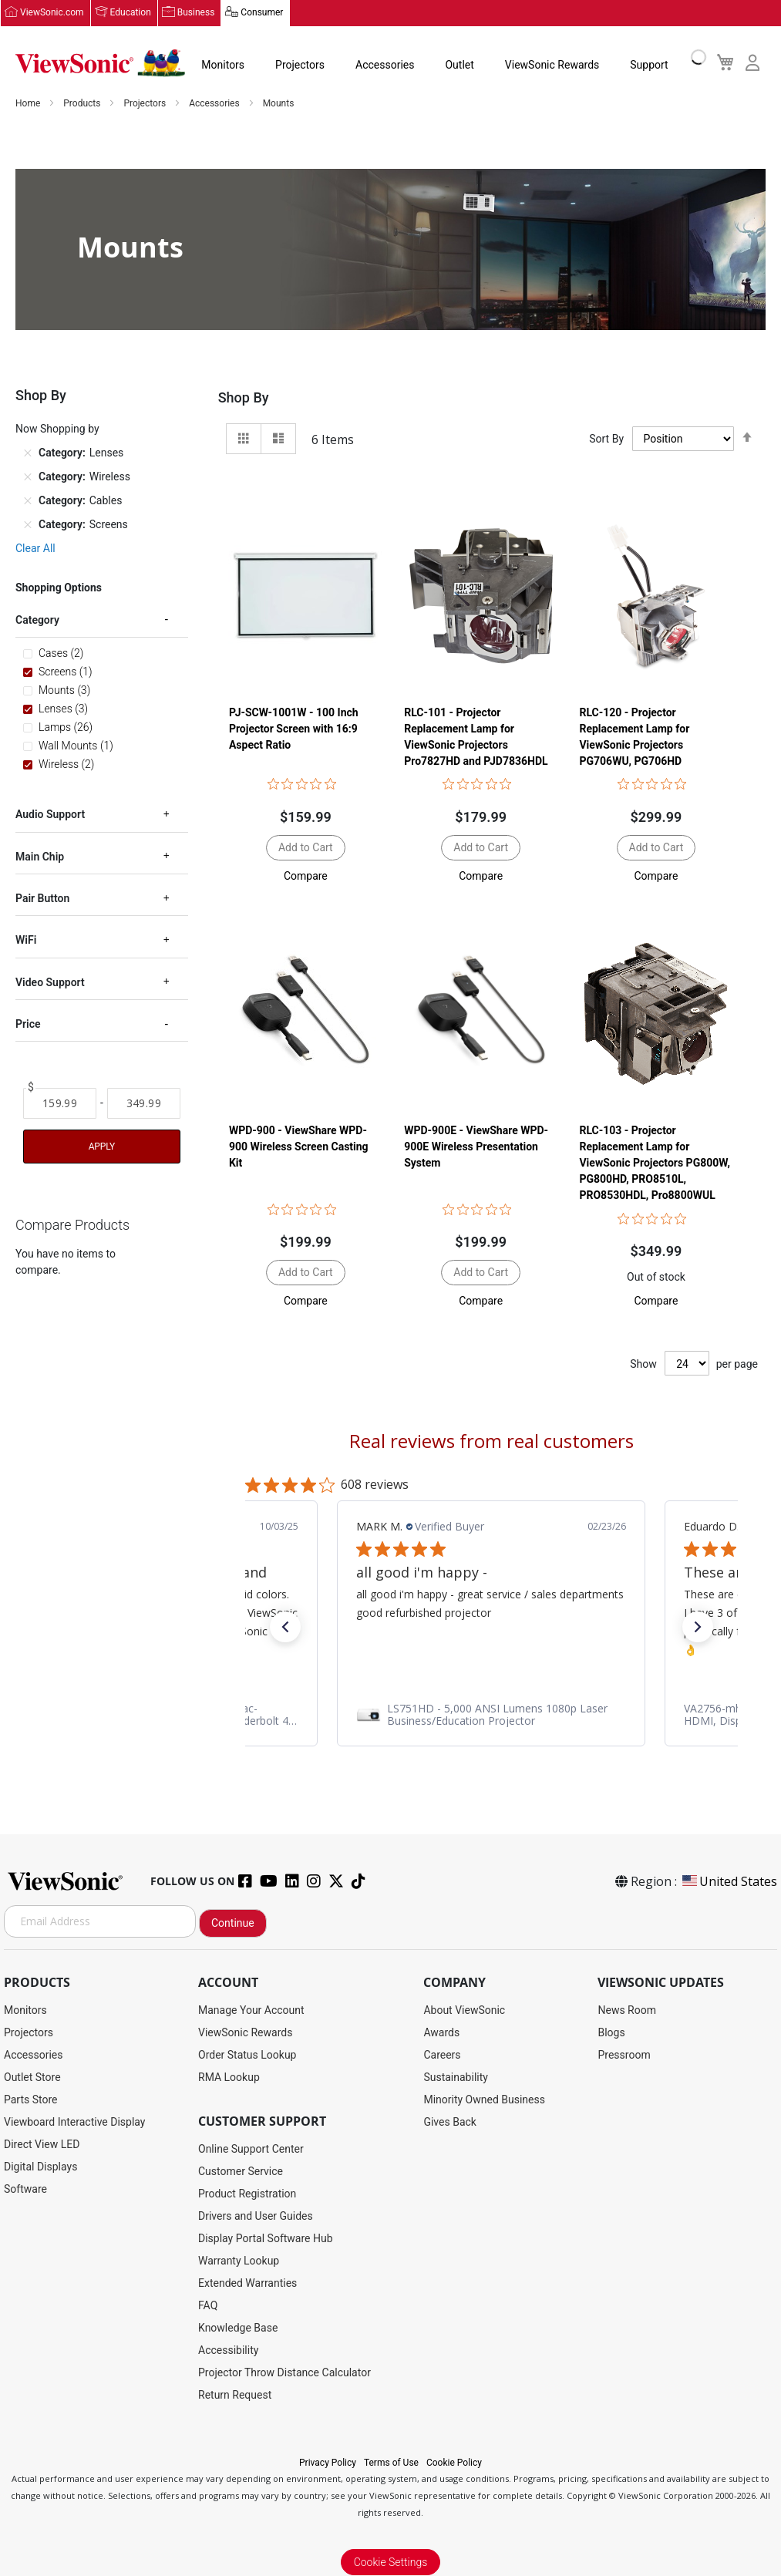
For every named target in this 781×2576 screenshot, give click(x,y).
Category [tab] (37, 620)
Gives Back (449, 2122)
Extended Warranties (247, 2283)
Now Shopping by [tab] (57, 429)
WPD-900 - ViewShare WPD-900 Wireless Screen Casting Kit (299, 1146)
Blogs (611, 2032)
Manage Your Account (251, 2010)
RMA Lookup (229, 2077)
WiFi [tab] (25, 940)
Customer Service (240, 2171)
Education (130, 13)
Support (649, 65)
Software (25, 2189)
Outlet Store (32, 2077)
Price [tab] (28, 1024)
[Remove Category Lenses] (27, 452)
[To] (143, 1103)
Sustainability (455, 2077)
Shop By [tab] (243, 397)
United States (728, 1881)
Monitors (222, 65)
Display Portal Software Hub (265, 2238)
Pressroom (624, 2055)
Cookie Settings (391, 2562)
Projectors (300, 65)
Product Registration (247, 2193)
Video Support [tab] (50, 982)
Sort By (606, 439)
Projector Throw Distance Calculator (284, 2372)
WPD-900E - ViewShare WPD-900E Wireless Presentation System (476, 1146)
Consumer (262, 13)
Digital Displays (40, 2166)
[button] (306, 876)
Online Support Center (251, 2149)
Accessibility (228, 2350)
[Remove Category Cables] (27, 500)
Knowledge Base (238, 2328)
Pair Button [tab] (42, 898)
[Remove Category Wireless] (27, 476)
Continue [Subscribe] (232, 1923)
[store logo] (100, 63)
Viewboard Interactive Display (74, 2122)
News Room (627, 2010)
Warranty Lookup (238, 2260)
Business (196, 13)
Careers (441, 2055)
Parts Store (31, 2099)
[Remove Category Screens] (27, 524)
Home (28, 103)
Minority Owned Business (484, 2099)
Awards (441, 2032)
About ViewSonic (464, 2010)
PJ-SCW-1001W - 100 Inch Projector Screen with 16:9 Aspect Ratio (294, 728)
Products (83, 103)
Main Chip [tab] (39, 856)
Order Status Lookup (247, 2055)
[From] (59, 1103)
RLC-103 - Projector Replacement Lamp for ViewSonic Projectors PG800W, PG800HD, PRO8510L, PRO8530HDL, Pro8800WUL (654, 1162)
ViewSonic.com (52, 13)
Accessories (384, 65)
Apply (102, 1147)
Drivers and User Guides (255, 2216)
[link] (491, 1714)
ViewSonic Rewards (552, 65)
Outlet (459, 65)
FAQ (207, 2305)
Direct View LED (41, 2144)
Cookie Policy (454, 2462)
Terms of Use (391, 2462)
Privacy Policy (327, 2462)
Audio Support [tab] (50, 814)
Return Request (234, 2395)
